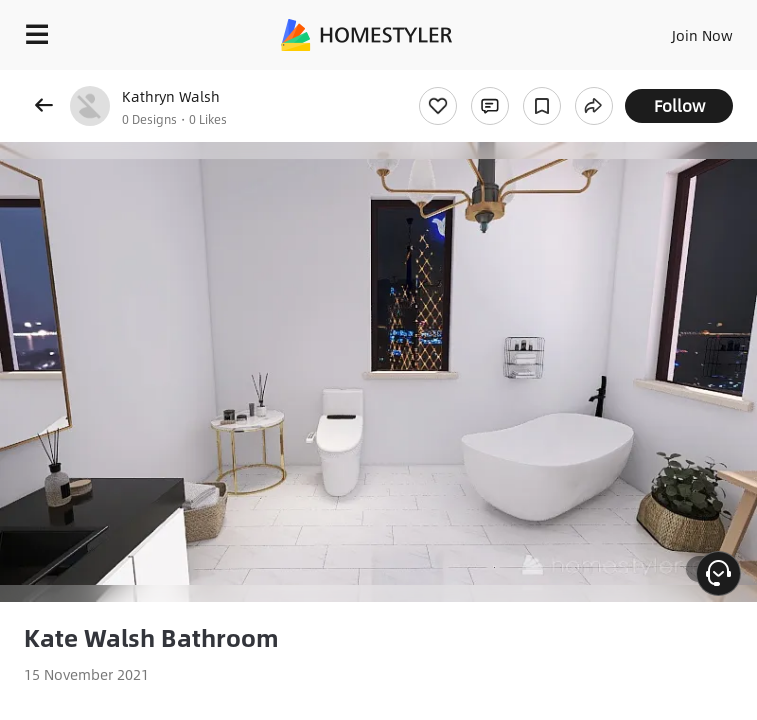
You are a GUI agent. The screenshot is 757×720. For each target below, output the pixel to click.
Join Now (702, 35)
